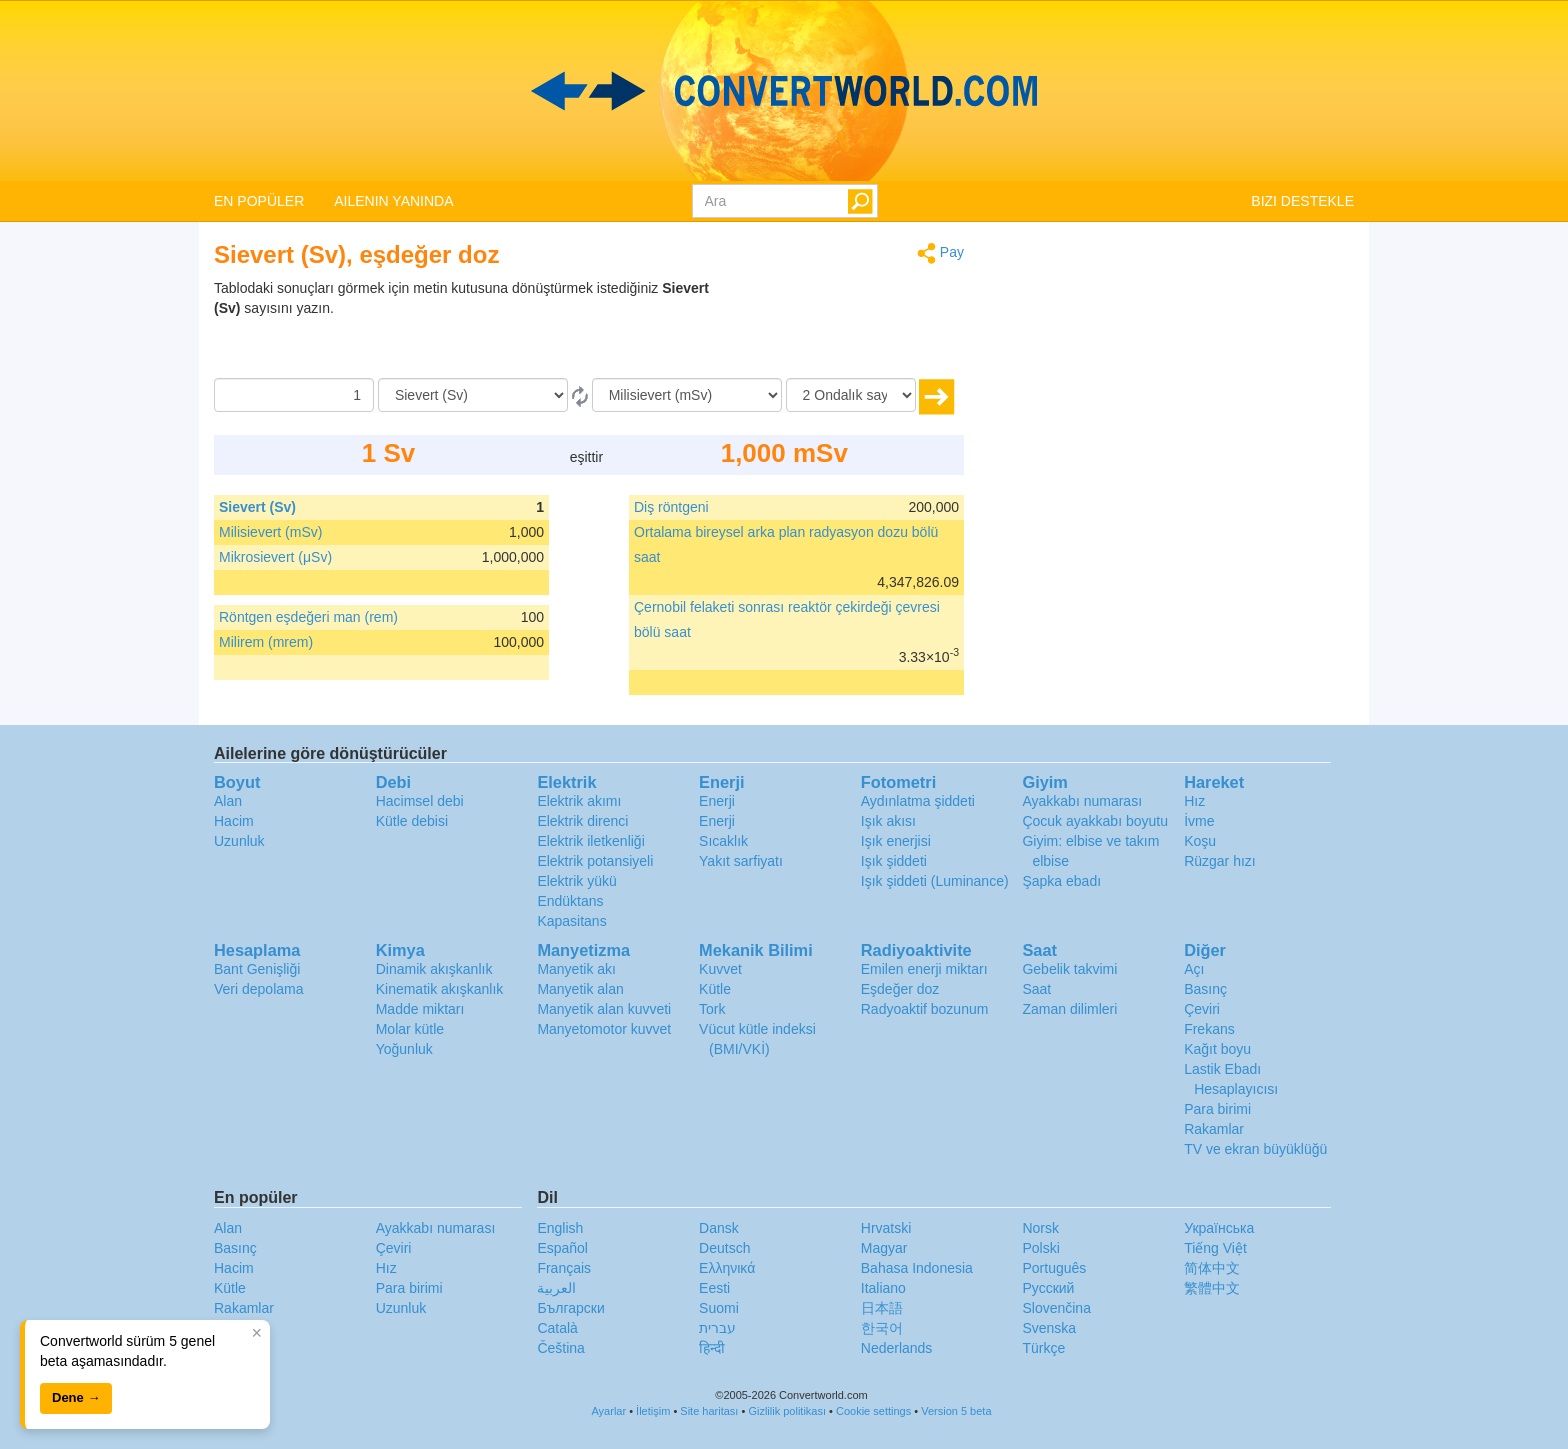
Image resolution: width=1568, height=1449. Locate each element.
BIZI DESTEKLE (1302, 201)
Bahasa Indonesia (917, 1268)
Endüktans (570, 901)
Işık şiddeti (894, 861)
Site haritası (709, 1411)
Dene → (76, 1397)
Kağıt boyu (1217, 1049)
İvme (1199, 821)
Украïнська (1219, 1228)
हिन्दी (712, 1348)
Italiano (883, 1288)
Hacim (234, 821)
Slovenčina (1056, 1308)
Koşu (1200, 841)
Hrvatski (886, 1228)
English (560, 1228)
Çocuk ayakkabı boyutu (1095, 821)
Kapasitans (571, 921)
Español (562, 1248)
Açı (1194, 969)
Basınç (1205, 989)
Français (564, 1268)
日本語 (882, 1308)
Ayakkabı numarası (1082, 801)
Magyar (884, 1248)
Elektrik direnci (582, 821)
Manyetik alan (580, 989)
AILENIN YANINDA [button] (393, 201)
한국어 (882, 1328)
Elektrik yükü (576, 881)
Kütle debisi (412, 821)
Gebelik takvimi (1069, 969)
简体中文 (1212, 1268)
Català (557, 1328)
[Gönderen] (473, 395)
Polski (1040, 1248)
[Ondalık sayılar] (851, 395)
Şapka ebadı (1061, 881)
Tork (712, 1009)
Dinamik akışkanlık (434, 969)
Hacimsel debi (420, 801)
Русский (1048, 1288)
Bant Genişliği (257, 969)
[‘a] (687, 395)
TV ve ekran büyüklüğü (1255, 1149)
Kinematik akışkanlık (440, 989)
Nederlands (897, 1348)
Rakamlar (1214, 1129)
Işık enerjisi (896, 841)
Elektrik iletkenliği (590, 841)
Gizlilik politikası (787, 1411)
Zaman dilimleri (1069, 1009)
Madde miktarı (420, 1009)
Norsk (1040, 1228)
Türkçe (1043, 1348)
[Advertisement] (839, 328)
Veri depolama (259, 989)
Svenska (1049, 1328)
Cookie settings (873, 1411)
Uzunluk (239, 841)
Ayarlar (608, 1411)
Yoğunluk (404, 1049)
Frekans (1209, 1029)
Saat (1036, 989)
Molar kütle (410, 1029)
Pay (940, 253)
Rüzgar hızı (1220, 861)
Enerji (717, 801)
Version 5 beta (956, 1411)
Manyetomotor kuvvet (604, 1029)
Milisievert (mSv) (270, 532)
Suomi (719, 1308)
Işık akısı (888, 821)
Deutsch (724, 1248)
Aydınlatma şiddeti (918, 801)
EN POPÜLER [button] (259, 201)
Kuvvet (720, 969)
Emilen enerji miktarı (924, 969)
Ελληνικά (727, 1268)
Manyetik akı (576, 969)
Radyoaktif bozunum (925, 1009)
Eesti (714, 1288)
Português (1054, 1268)
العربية (556, 1288)
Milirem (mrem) (266, 642)
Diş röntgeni (671, 507)
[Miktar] (294, 395)
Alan (228, 801)
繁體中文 (1212, 1288)
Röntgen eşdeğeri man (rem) (308, 617)
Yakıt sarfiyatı (741, 861)
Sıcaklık (723, 841)
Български (570, 1308)
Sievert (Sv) (257, 507)
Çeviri (1202, 1009)
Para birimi (1217, 1109)
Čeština (560, 1348)
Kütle (715, 989)
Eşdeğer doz (900, 989)
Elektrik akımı (579, 801)
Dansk (719, 1228)
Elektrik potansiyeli (595, 861)
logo (784, 91)
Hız (1194, 801)
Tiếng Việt (1215, 1248)
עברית (717, 1328)
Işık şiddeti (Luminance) (935, 881)
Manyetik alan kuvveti (604, 1009)
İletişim (653, 1411)
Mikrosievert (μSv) (275, 557)
